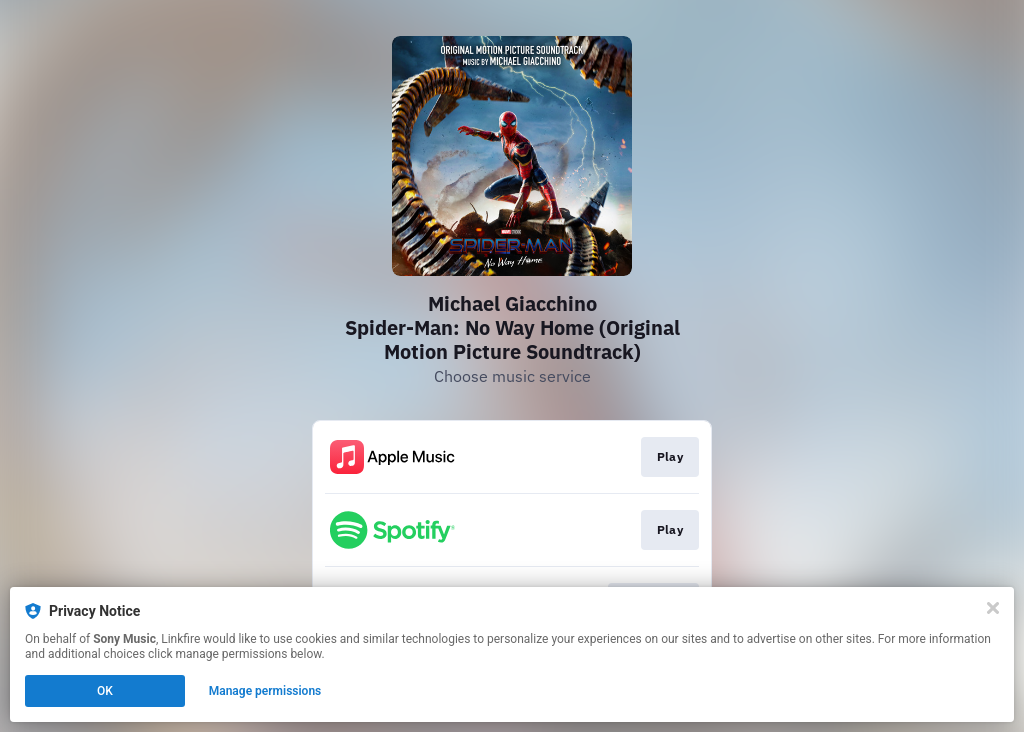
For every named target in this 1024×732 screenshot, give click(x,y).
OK (105, 691)
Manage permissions (265, 691)
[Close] (993, 608)
